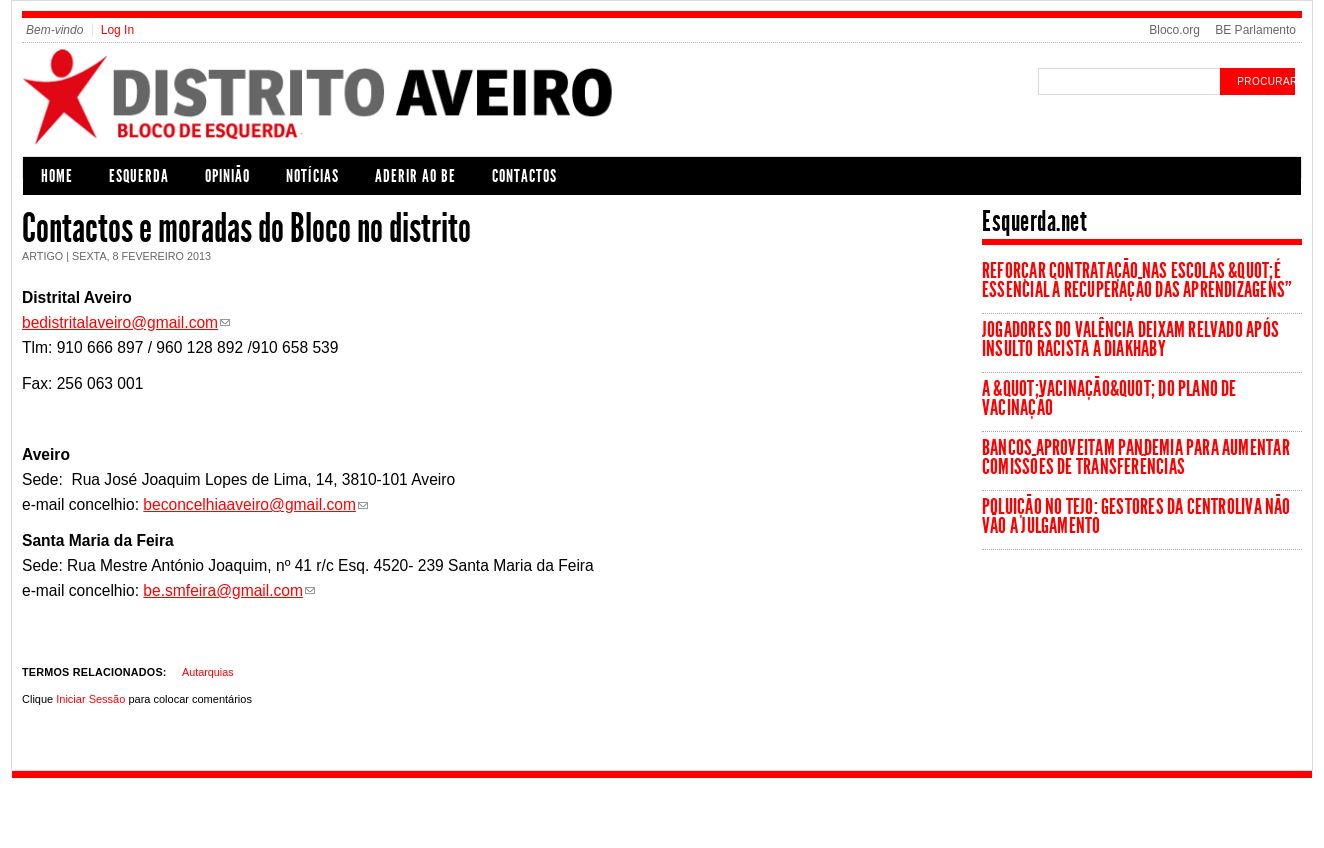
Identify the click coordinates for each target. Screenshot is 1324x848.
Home (57, 176)
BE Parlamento (1255, 30)
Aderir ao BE (415, 176)
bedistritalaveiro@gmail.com (120, 322)
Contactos (524, 176)
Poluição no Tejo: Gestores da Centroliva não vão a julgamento (1136, 516)
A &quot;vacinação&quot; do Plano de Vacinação (1109, 398)
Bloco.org (1174, 30)
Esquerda (139, 176)
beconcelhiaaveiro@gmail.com (249, 504)
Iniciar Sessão (90, 699)
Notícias (312, 176)
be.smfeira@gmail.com (223, 590)
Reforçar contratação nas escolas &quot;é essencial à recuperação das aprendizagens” (1137, 280)
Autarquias (208, 672)
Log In (117, 30)
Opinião (227, 176)
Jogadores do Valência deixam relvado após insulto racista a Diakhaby (1130, 339)
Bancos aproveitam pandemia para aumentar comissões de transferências (1136, 457)
